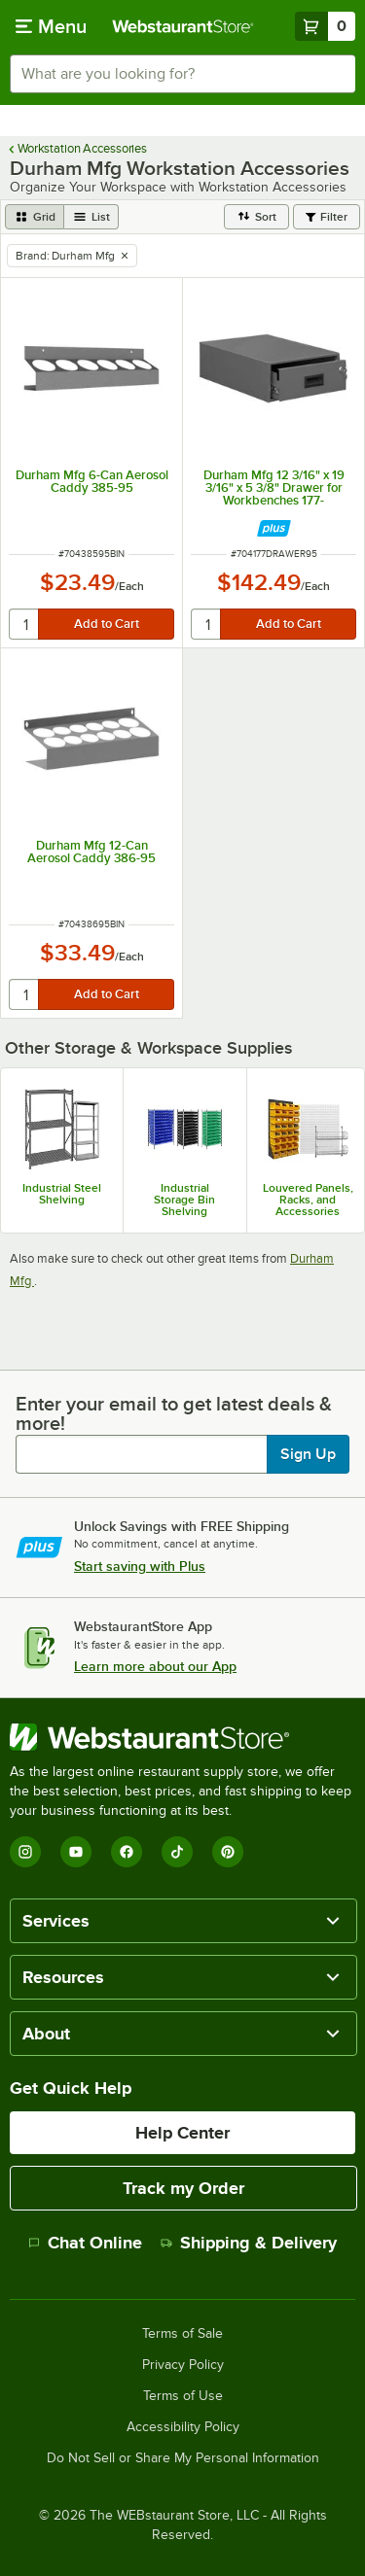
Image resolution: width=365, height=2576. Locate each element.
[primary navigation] (51, 26)
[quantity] (25, 624)
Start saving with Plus (139, 1566)
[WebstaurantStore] (182, 1737)
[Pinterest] (227, 1851)
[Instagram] (25, 1851)
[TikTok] (177, 1851)
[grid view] (34, 216)
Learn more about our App (155, 1666)
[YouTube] (75, 1851)
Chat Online (85, 2242)
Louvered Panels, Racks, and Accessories (308, 1199)
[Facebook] (126, 1851)
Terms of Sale (182, 2334)
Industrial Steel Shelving (61, 1193)
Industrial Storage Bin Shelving (184, 1199)
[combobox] (182, 73)
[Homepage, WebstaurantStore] (183, 26)
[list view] (91, 216)
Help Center (182, 2132)
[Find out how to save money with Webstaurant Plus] (274, 528)
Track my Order (183, 2188)
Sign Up (308, 1454)
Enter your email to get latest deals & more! (174, 1413)
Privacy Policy (183, 2365)
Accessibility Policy (183, 2427)
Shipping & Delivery (249, 2242)
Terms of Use (183, 2396)
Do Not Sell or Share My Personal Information (183, 2458)
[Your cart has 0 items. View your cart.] (325, 26)
